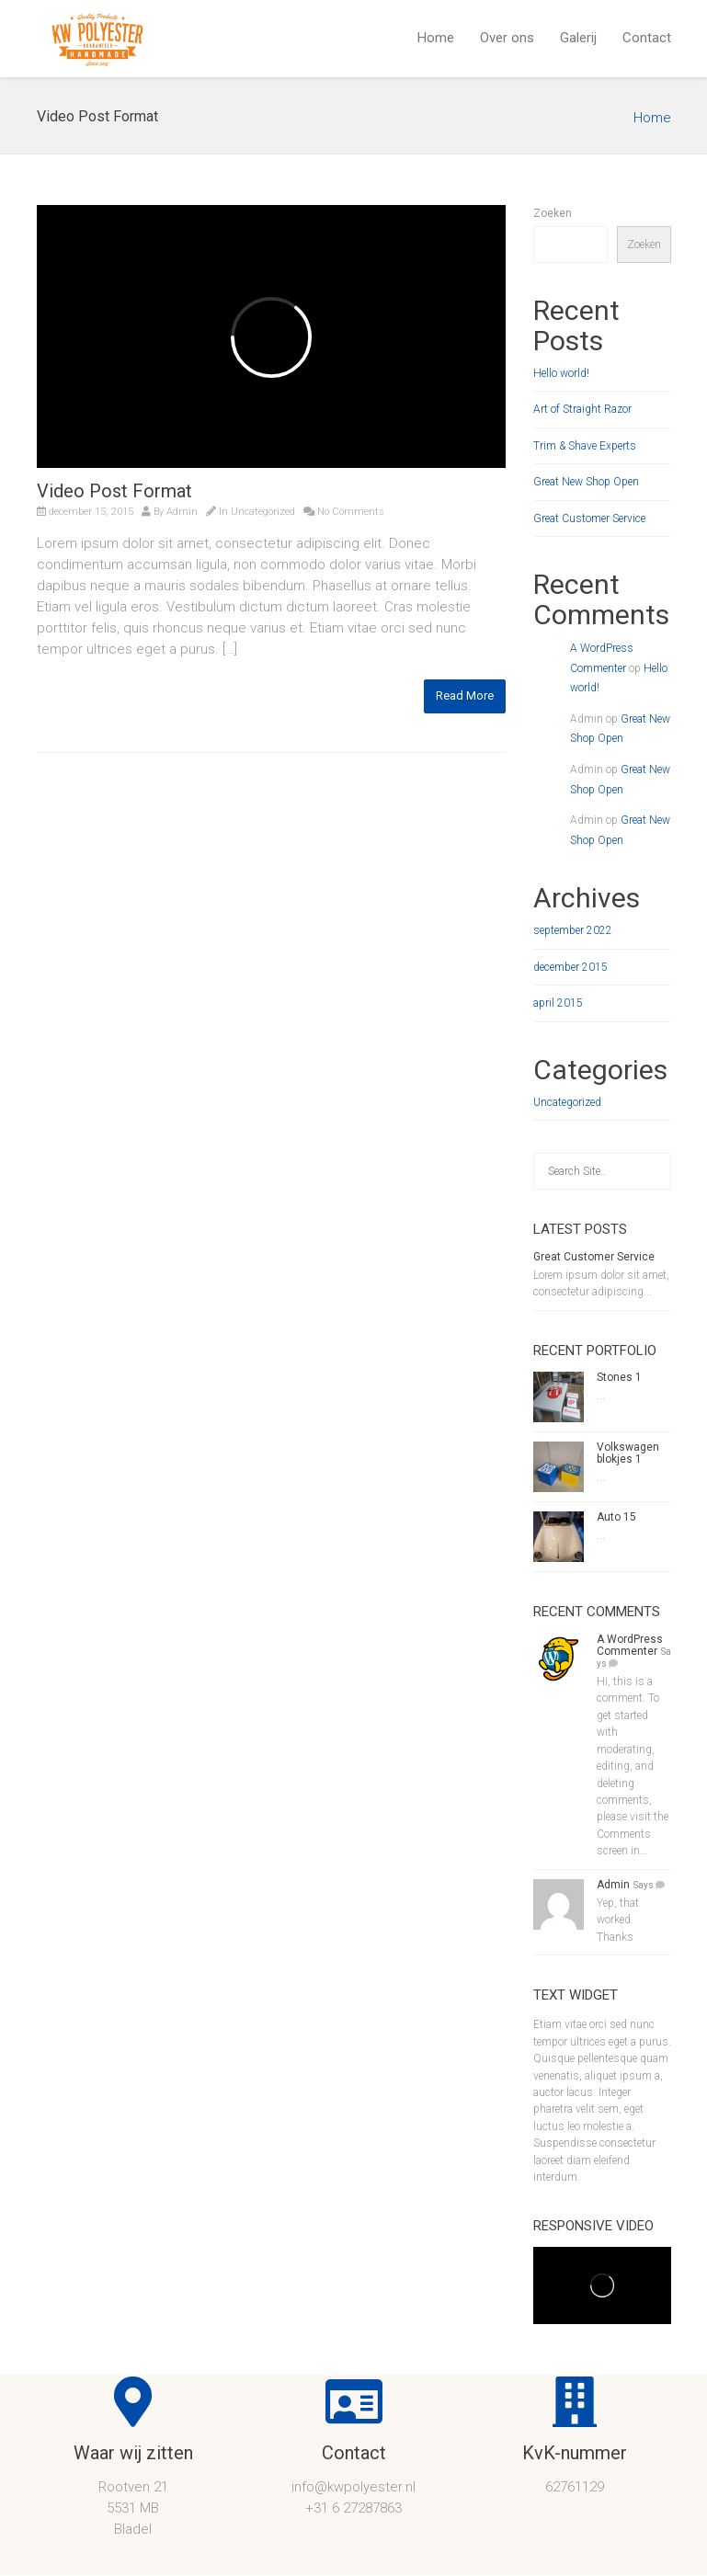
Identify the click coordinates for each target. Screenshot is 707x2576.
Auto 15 (616, 1516)
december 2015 (570, 967)
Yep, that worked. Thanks (618, 1920)
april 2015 (558, 1003)
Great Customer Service (589, 518)
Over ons (507, 37)
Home (435, 37)
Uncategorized (263, 512)
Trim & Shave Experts (584, 445)
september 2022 (572, 930)
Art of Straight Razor (582, 409)
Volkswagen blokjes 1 (628, 1453)
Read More (465, 695)
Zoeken (552, 213)
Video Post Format (114, 491)
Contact (646, 37)
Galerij (578, 37)
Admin (182, 512)
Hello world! (561, 373)
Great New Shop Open (586, 481)
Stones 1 (619, 1377)
